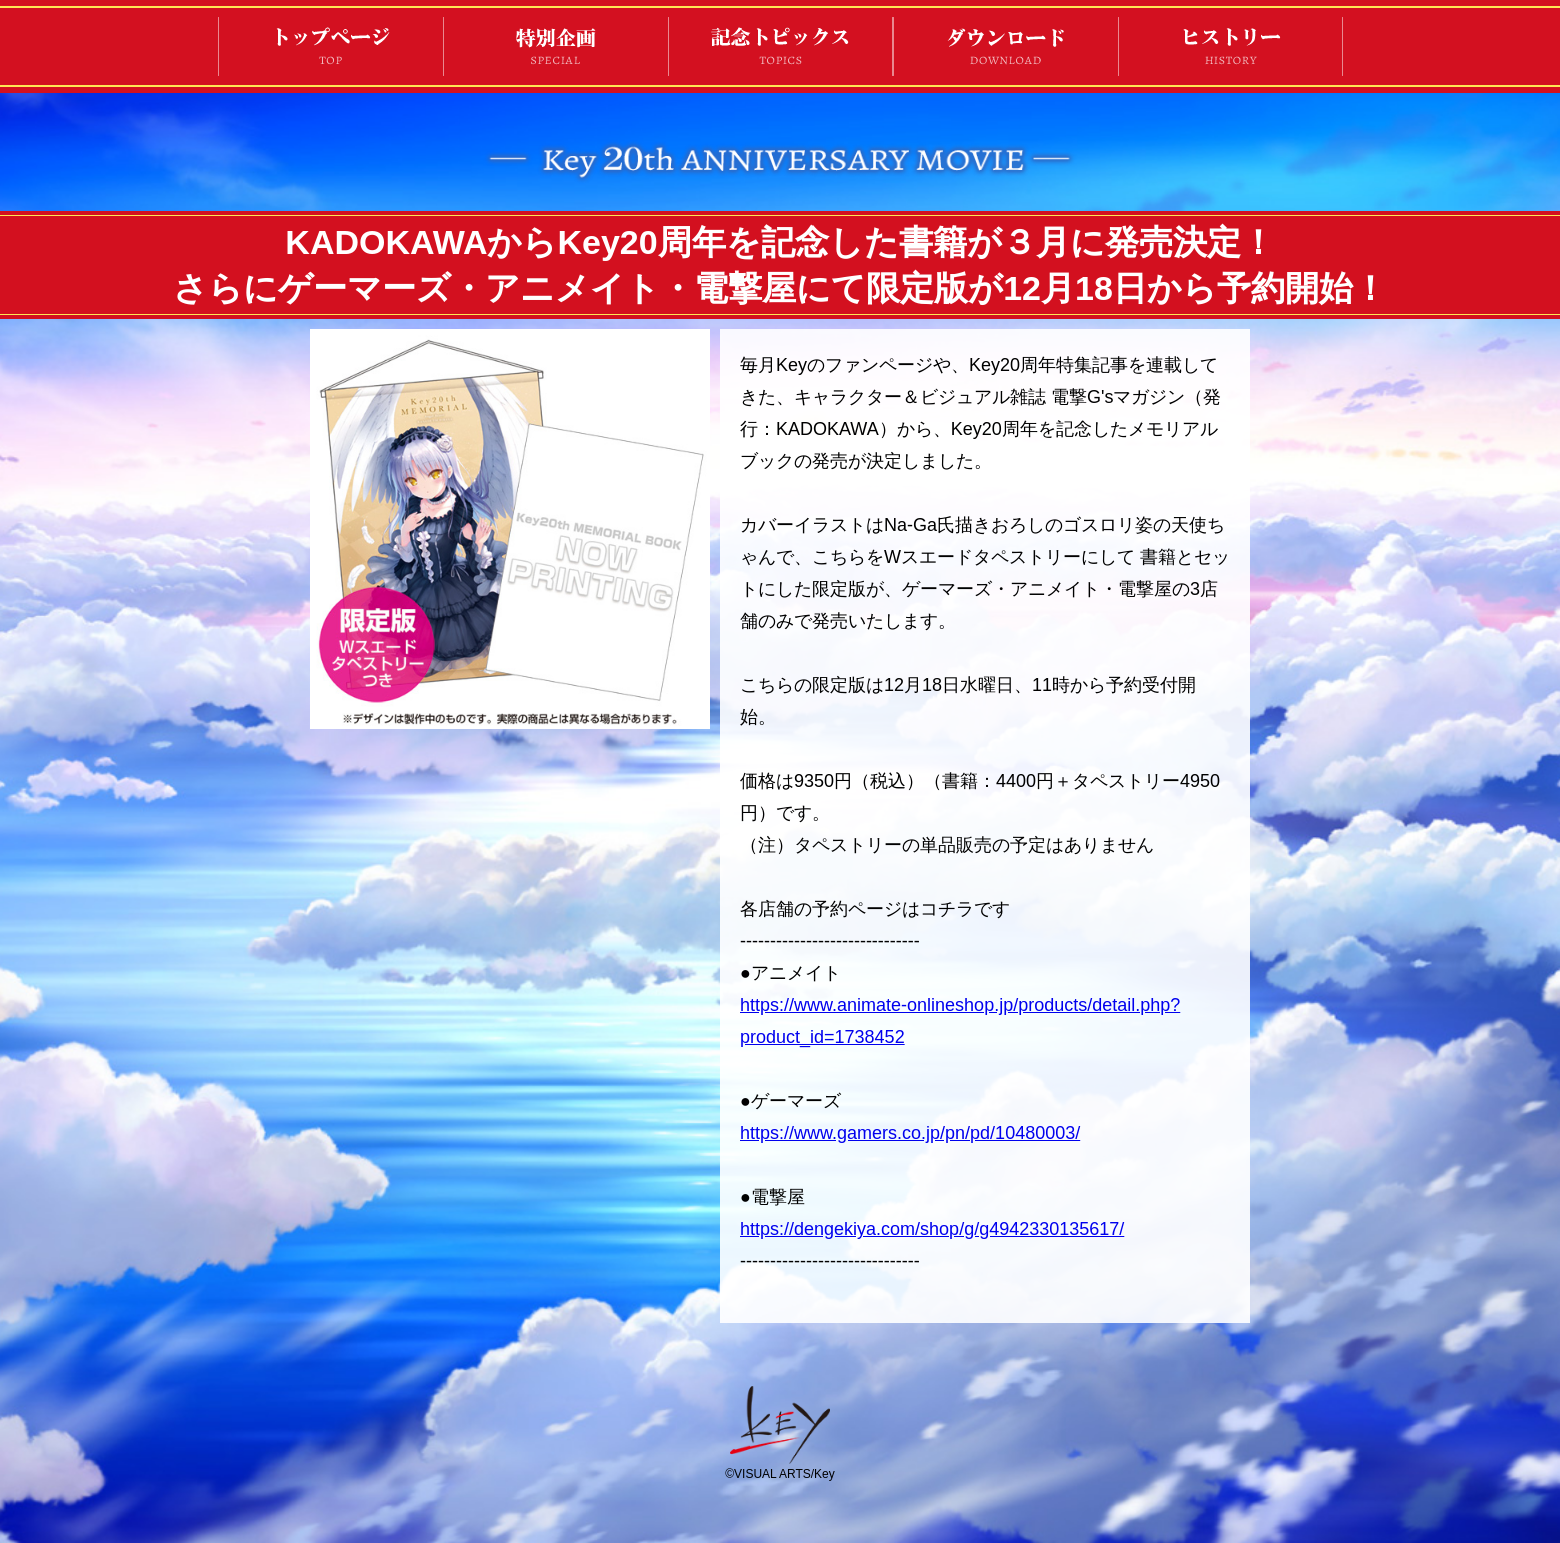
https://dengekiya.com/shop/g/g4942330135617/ (932, 1229)
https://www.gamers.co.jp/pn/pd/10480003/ (910, 1133)
